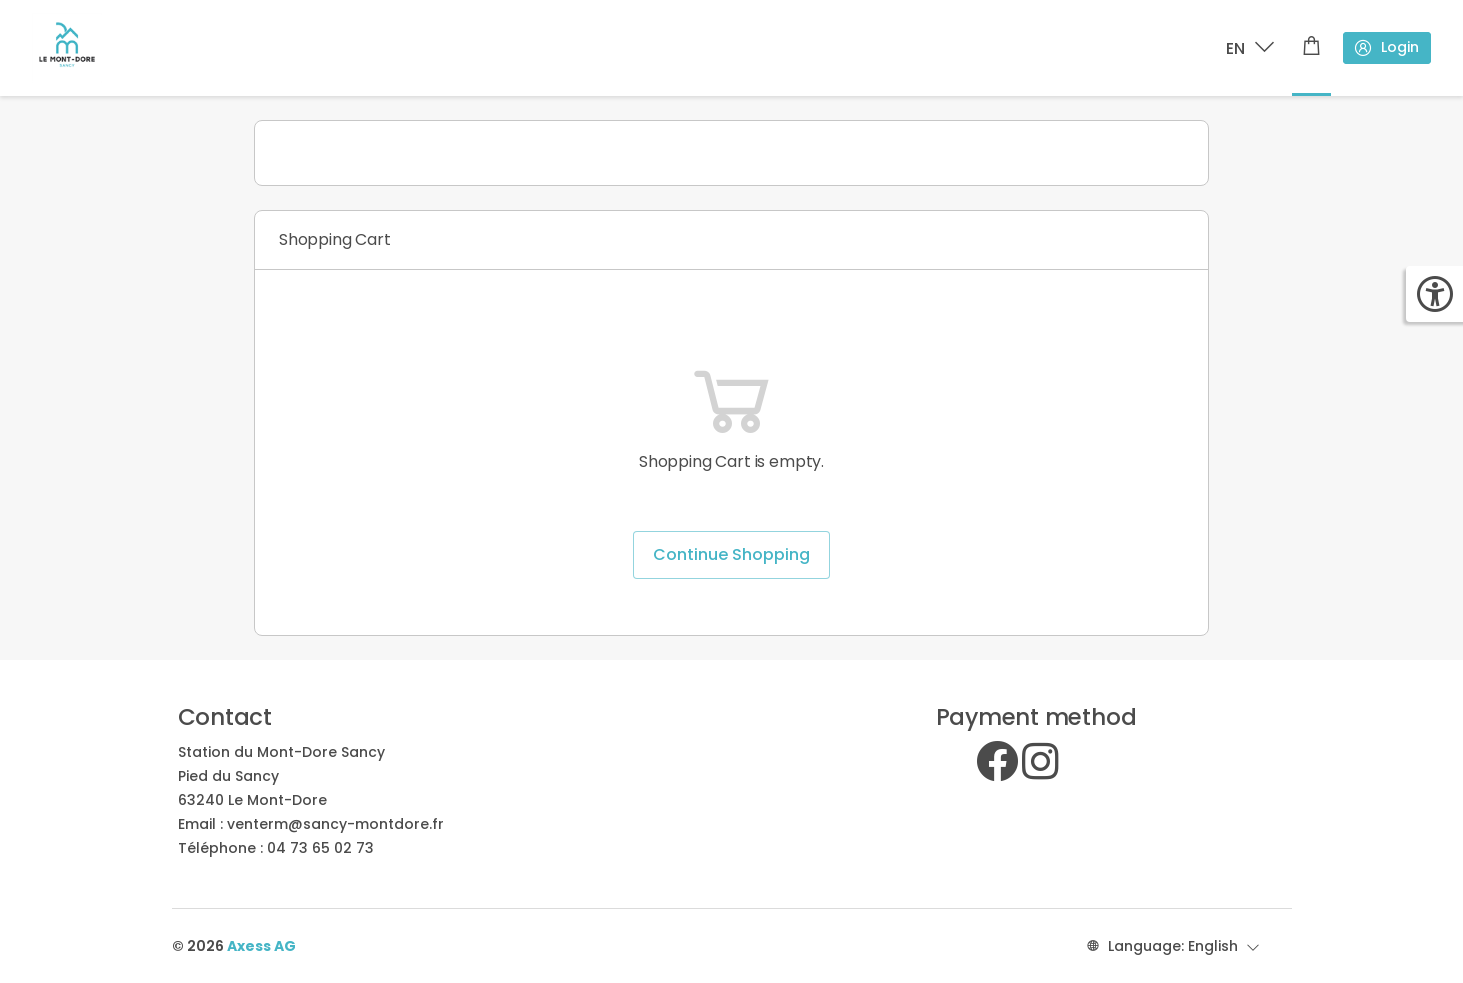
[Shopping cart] (1311, 48)
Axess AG (261, 946)
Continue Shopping (731, 554)
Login (1386, 47)
